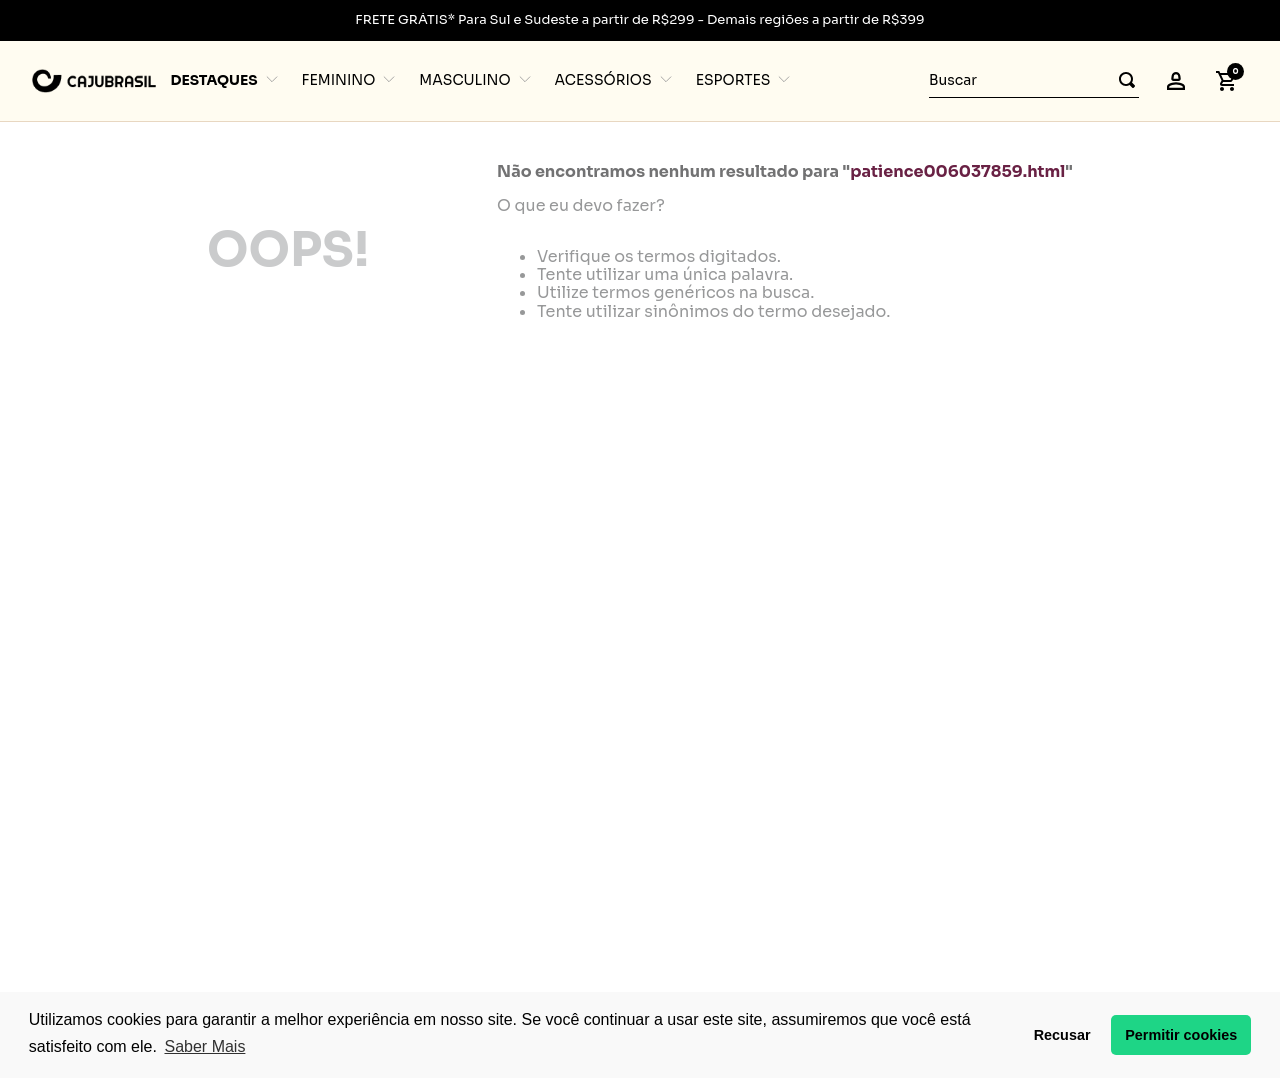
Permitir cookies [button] (1181, 1035)
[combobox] (1034, 81)
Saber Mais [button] (204, 1046)
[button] (1176, 81)
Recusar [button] (1062, 1035)
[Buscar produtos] (1121, 80)
